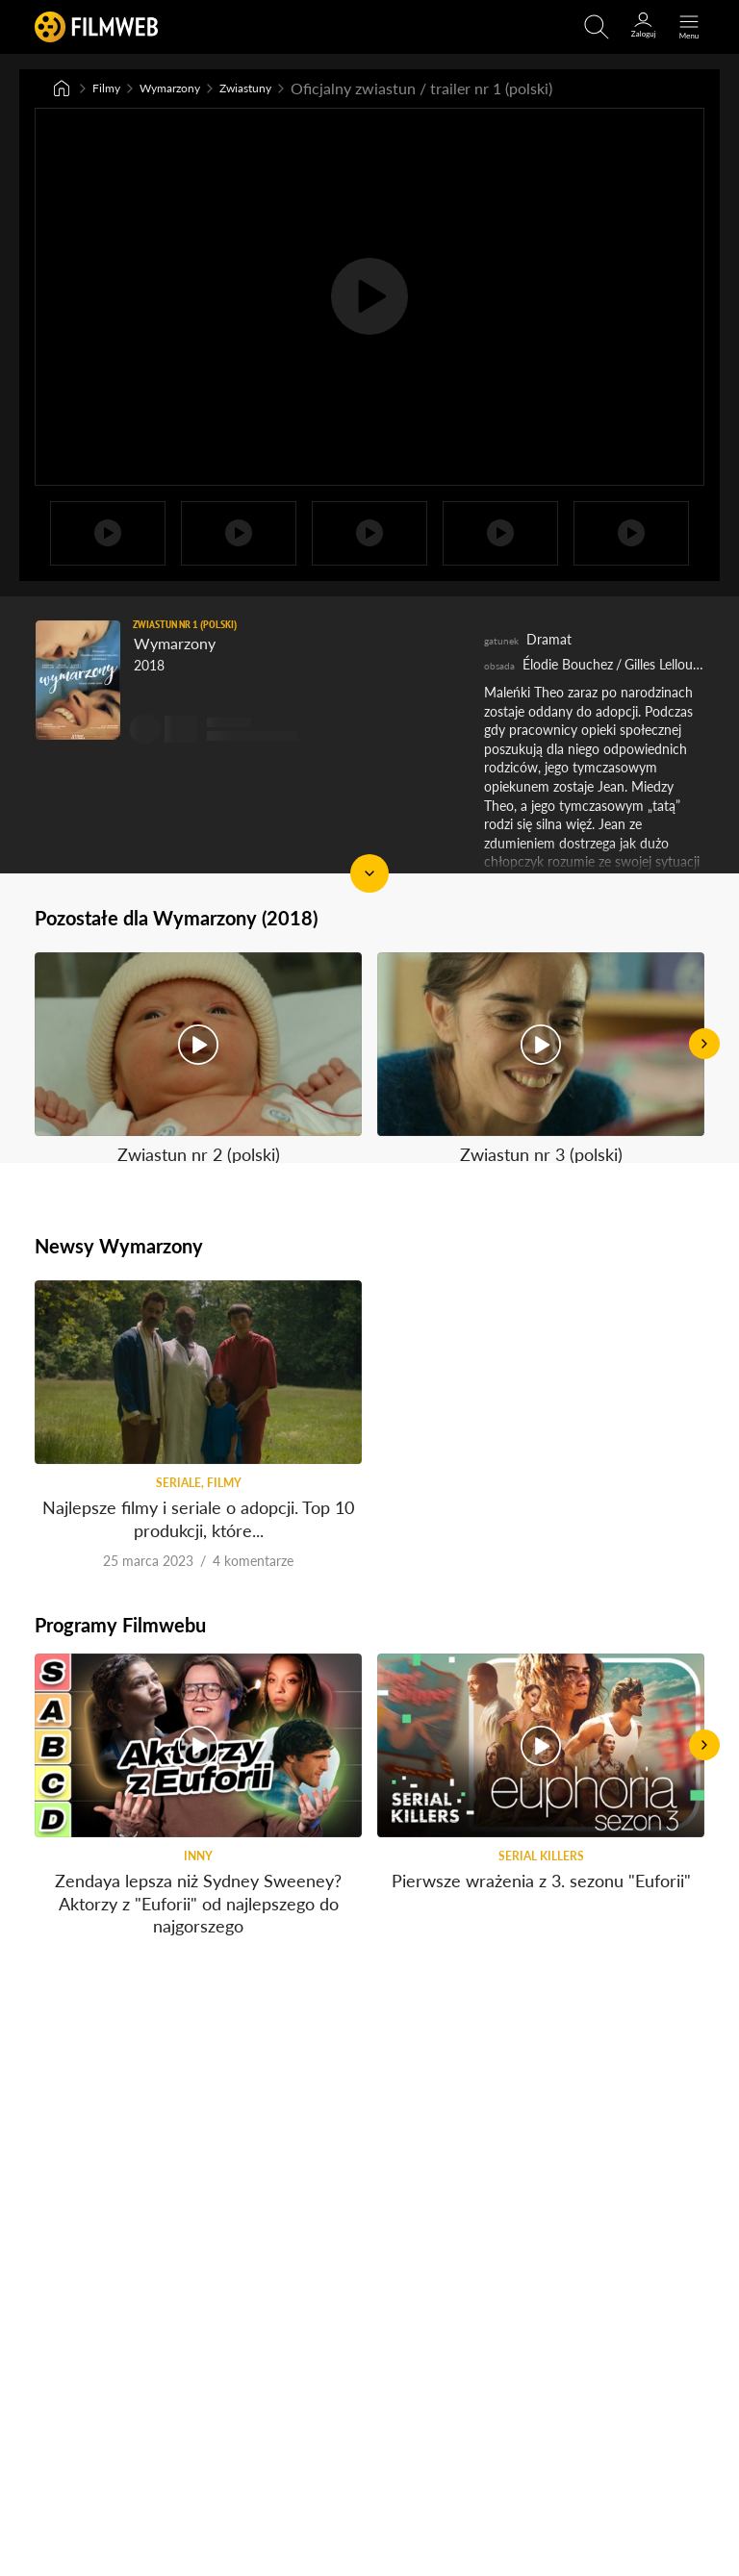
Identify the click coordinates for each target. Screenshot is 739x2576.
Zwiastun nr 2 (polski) (198, 1046)
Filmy (110, 89)
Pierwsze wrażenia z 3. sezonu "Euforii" (541, 1846)
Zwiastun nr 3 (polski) (541, 1046)
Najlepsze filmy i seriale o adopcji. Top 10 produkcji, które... (198, 1455)
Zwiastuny (284, 89)
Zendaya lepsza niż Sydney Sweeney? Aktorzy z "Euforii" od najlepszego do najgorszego (198, 1869)
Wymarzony (189, 89)
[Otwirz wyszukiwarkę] (596, 27)
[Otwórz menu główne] (689, 27)
